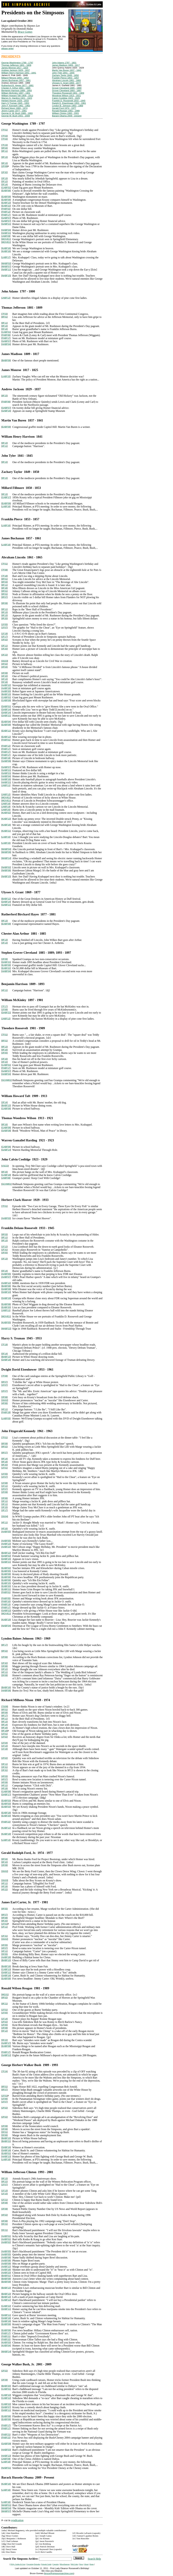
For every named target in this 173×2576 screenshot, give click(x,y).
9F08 (4, 1917)
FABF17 (6, 215)
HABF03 (6, 2449)
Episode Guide (46, 2564)
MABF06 (6, 852)
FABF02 (6, 208)
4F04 (4, 667)
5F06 (4, 2135)
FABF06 (6, 335)
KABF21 (6, 831)
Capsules (56, 2564)
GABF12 (6, 2055)
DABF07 (6, 2407)
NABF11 (6, 269)
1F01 (4, 1468)
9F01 (4, 591)
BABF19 (6, 1966)
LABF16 (6, 506)
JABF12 (6, 297)
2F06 (4, 1657)
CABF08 (6, 1791)
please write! (7, 48)
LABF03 (6, 1418)
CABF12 (6, 2300)
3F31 (4, 1767)
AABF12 (6, 685)
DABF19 (6, 1298)
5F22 (4, 2040)
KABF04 (6, 2345)
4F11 (4, 446)
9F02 (4, 1446)
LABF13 (6, 1840)
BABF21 (6, 2141)
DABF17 (6, 1794)
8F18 (4, 588)
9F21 (4, 2003)
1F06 (4, 2098)
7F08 (4, 569)
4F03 (4, 1776)
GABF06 (6, 761)
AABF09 (6, 2263)
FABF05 (6, 1598)
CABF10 (6, 2395)
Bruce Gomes (25, 31)
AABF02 (6, 2242)
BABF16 (6, 1687)
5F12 (4, 181)
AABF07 (6, 1277)
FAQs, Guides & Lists (17, 2564)
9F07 (4, 597)
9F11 (4, 151)
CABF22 (6, 2306)
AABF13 (6, 1543)
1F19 (4, 633)
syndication (17, 2520)
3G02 (4, 1400)
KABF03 (6, 2342)
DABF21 (6, 715)
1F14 (4, 2018)
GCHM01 (6, 1080)
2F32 (4, 172)
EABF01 (6, 2153)
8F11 (4, 585)
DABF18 (6, 1359)
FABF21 (6, 2336)
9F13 (4, 157)
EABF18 (6, 1812)
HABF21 (6, 233)
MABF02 (6, 263)
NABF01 (6, 2468)
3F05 (4, 1052)
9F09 (4, 603)
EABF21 (6, 1589)
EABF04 (6, 721)
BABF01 (6, 2275)
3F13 (4, 178)
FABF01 (6, 739)
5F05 (4, 1954)
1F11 (4, 1486)
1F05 (4, 624)
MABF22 (6, 1328)
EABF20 (6, 1307)
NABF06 (6, 870)
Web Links (74, 2564)
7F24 (4, 2071)
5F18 (4, 682)
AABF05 (6, 1274)
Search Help (94, 2558)
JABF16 (6, 803)
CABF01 (6, 187)
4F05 (4, 1945)
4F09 (4, 673)
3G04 (4, 1516)
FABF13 (6, 1604)
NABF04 (6, 1625)
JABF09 (6, 236)
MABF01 (6, 2505)
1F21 (4, 2199)
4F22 (4, 1889)
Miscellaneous (65, 2564)
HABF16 (6, 779)
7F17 (4, 1006)
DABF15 (6, 1559)
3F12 (4, 1669)
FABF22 (6, 1821)
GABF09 (6, 2443)
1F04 (4, 1743)
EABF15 (6, 1583)
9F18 (4, 1461)
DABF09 (6, 1289)
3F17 (4, 1510)
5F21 (4, 2224)
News (81, 2564)
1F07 (4, 627)
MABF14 (6, 858)
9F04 (4, 148)
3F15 (4, 1507)
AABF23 (6, 1546)
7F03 (4, 136)
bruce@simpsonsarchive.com (59, 2573)
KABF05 (6, 1322)
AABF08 (6, 2257)
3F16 (4, 1059)
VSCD (5, 1165)
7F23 (4, 145)
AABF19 (6, 688)
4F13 (4, 679)
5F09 (4, 1675)
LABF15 (6, 376)
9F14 (4, 1458)
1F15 (4, 2193)
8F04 (4, 1859)
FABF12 (6, 211)
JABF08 (6, 1178)
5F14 (4, 184)
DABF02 (6, 1556)
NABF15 (6, 275)
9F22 (4, 2181)
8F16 (4, 1124)
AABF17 (6, 2043)
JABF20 (6, 809)
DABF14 (6, 709)
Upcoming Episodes (33, 2564)
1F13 (4, 1746)
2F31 (4, 1249)
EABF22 (6, 205)
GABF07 (6, 218)
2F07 (4, 1391)
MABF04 (6, 849)
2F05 (4, 2025)
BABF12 (6, 898)
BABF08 (6, 1286)
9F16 (4, 1049)
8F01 (4, 317)
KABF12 (6, 1828)
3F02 (4, 639)
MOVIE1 (6, 239)
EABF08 (6, 1304)
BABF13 (6, 694)
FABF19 (6, 758)
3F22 (4, 654)
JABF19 (6, 806)
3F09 (4, 959)
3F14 (4, 1102)
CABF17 (6, 497)
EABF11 (6, 730)
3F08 (4, 1397)
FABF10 (6, 1601)
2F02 (4, 1758)
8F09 (4, 1443)
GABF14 (6, 1149)
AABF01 (6, 2236)
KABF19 (6, 1619)
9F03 (4, 1234)
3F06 (4, 1498)
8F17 (4, 1645)
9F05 (4, 1908)
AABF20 (6, 691)
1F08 (4, 1009)
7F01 (4, 130)
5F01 (4, 2132)
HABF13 (6, 2156)
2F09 (4, 166)
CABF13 (6, 1969)
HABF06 (6, 1690)
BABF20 (6, 2386)
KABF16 (6, 248)
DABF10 (6, 1292)
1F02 (4, 1736)
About (86, 2564)
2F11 (4, 1927)
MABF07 (6, 266)
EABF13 (6, 202)
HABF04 (6, 230)
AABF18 (6, 2269)
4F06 (4, 1403)
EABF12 (6, 736)
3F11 (4, 645)
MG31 (5, 1994)
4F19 (4, 1788)
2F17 (4, 636)
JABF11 (6, 785)
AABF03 (6, 1218)
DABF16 (6, 2147)
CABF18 (6, 1175)
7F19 (4, 1344)
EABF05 (6, 1571)
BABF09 (6, 360)
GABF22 (6, 1610)
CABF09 (6, 700)
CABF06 (6, 1108)
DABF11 (6, 1972)
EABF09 (6, 196)
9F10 (4, 1862)
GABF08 (6, 1130)
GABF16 (6, 410)
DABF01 (6, 706)
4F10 (4, 676)
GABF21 (6, 224)
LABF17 (6, 257)
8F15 (4, 395)
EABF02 (6, 1568)
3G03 (4, 661)
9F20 (4, 618)
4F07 (4, 1779)
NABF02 (6, 867)
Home (92, 2564)
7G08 (4, 1706)
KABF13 (6, 818)
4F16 (4, 1528)
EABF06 (6, 190)
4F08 (4, 2221)
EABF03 (6, 1800)
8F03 (4, 582)
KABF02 (6, 812)
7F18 (4, 576)
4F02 (4, 664)
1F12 (4, 1246)
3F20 (4, 648)
